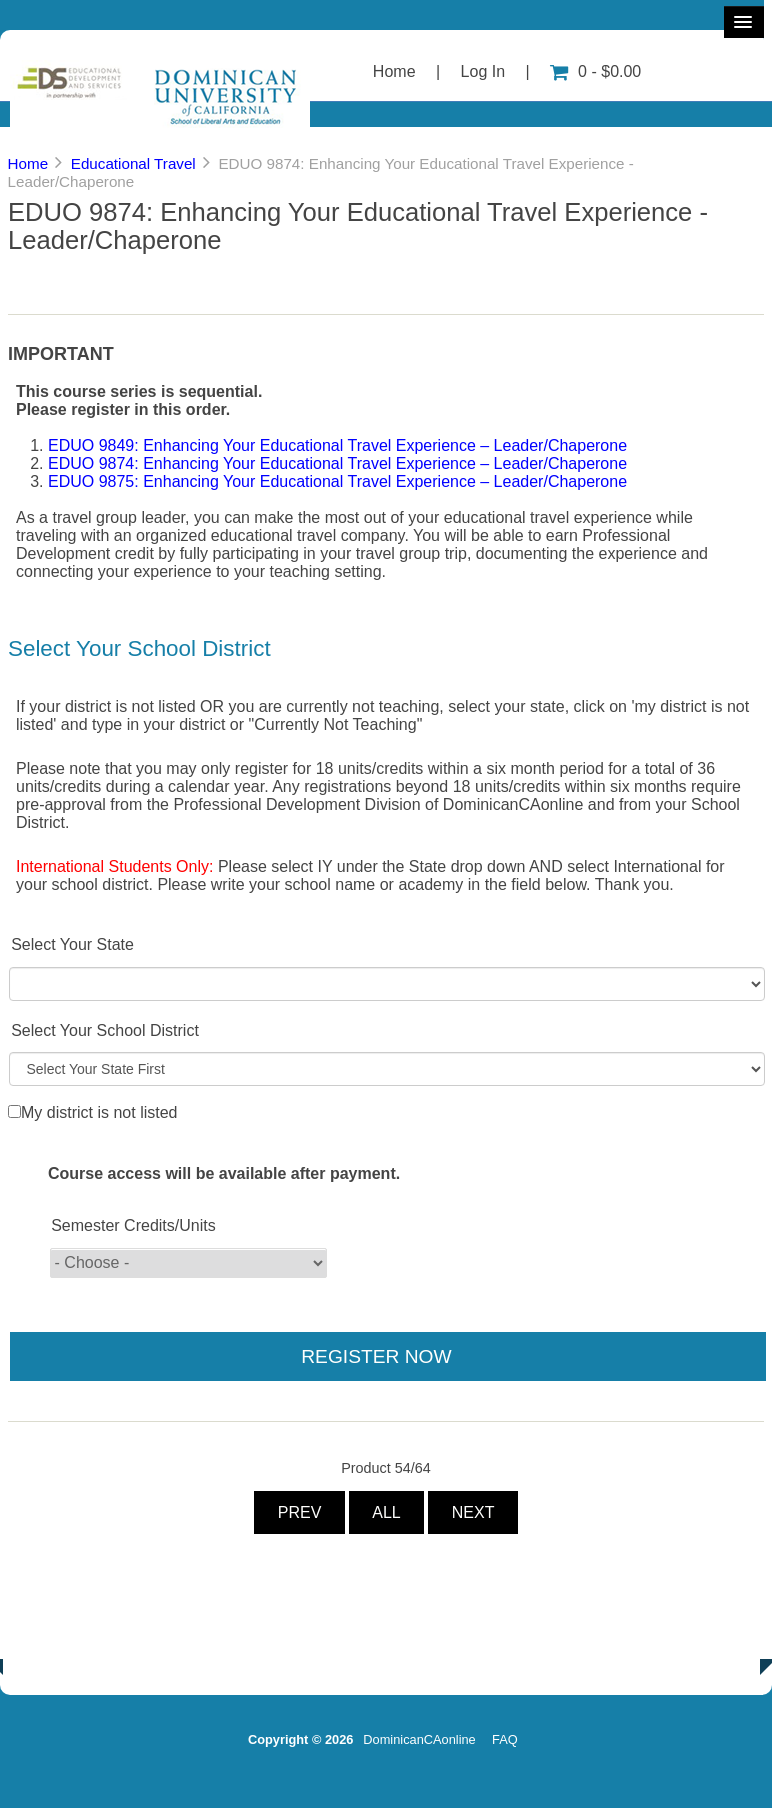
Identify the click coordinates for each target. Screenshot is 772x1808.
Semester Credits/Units (133, 1225)
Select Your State (72, 944)
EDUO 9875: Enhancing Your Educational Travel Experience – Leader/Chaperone (337, 481)
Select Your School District (105, 1030)
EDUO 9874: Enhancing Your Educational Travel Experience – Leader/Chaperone (337, 463)
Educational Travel (133, 163)
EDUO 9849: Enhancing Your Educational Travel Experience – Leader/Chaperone (337, 445)
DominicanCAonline (419, 1739)
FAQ (505, 1739)
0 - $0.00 (595, 71)
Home (394, 71)
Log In (483, 71)
